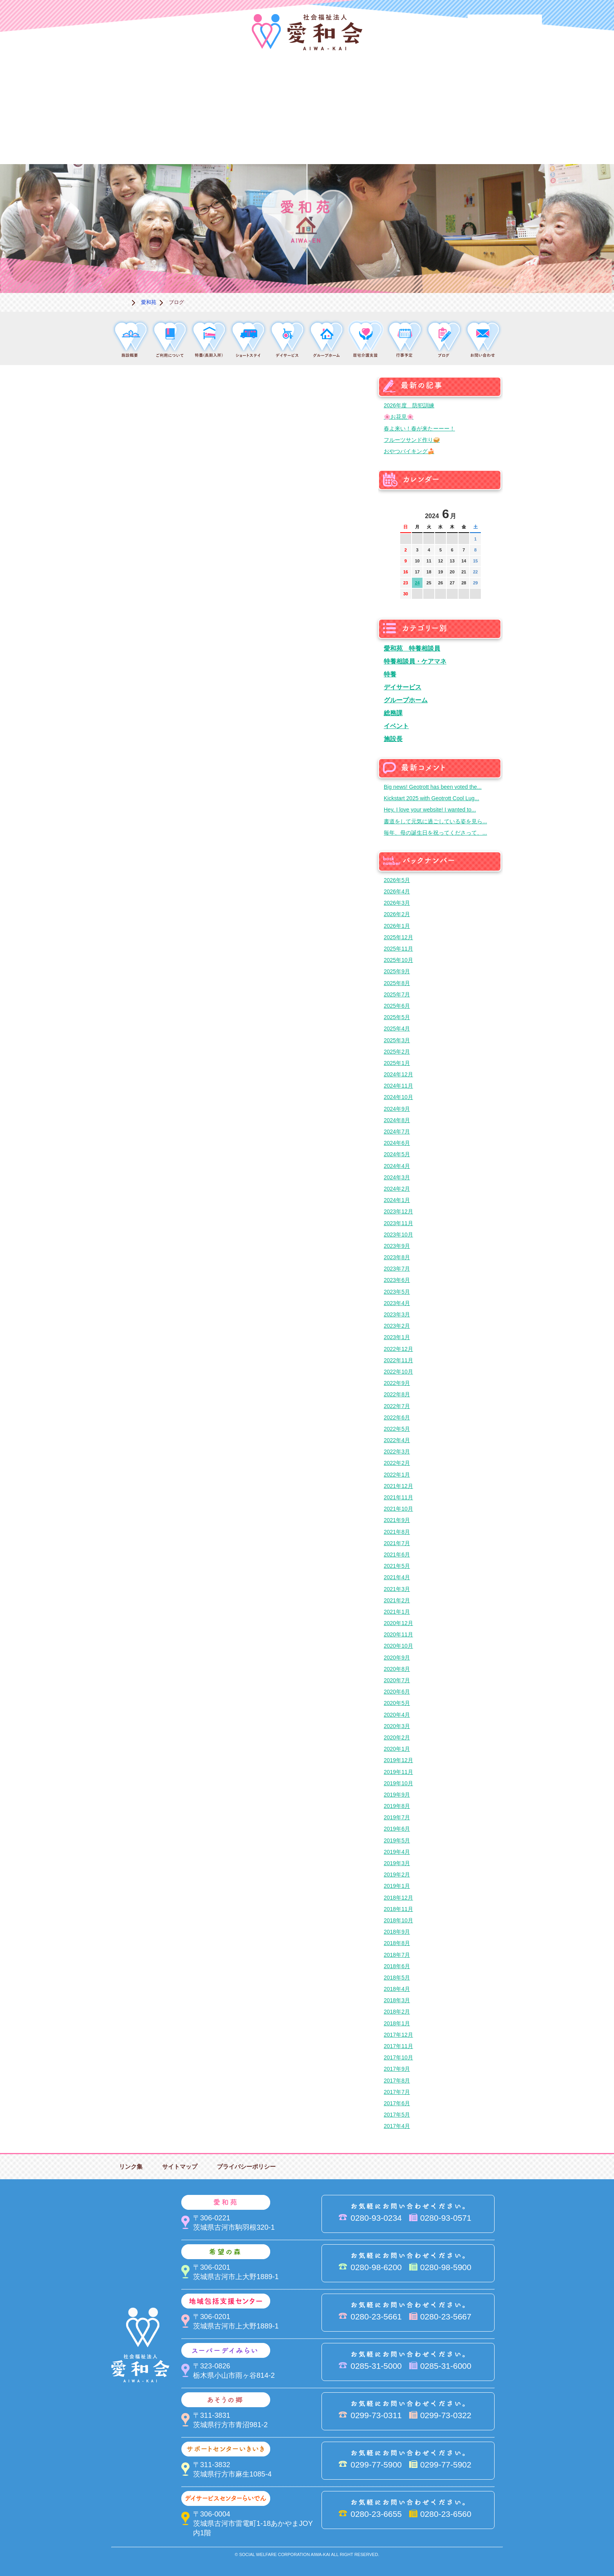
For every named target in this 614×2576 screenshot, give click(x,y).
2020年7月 (397, 1680)
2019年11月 (398, 1772)
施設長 (393, 738)
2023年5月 (397, 1292)
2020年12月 (398, 1623)
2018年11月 (398, 1909)
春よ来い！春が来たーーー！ (419, 428)
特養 (390, 674)
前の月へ (406, 511)
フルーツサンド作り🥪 (412, 440)
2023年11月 (398, 1223)
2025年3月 (397, 1040)
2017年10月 (398, 2057)
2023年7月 (397, 1268)
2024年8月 (397, 1120)
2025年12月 (398, 937)
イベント (396, 725)
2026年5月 (397, 880)
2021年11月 (398, 1497)
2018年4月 (397, 1989)
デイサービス (402, 687)
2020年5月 (397, 1703)
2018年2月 (397, 2011)
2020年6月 (397, 1691)
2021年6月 (397, 1554)
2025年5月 (397, 1017)
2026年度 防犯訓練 (409, 405)
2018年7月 (397, 1955)
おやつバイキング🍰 (409, 451)
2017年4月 (397, 2126)
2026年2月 (397, 914)
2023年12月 (398, 1211)
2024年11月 (398, 1086)
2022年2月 (397, 1463)
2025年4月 (397, 1028)
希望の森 (268, 84)
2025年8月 (397, 983)
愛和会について (111, 84)
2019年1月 (397, 1886)
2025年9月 (397, 971)
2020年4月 (397, 1715)
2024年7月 (397, 1131)
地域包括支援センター (346, 84)
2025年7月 (397, 994)
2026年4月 (397, 891)
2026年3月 (397, 903)
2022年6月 (397, 1417)
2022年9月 (397, 1383)
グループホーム (406, 699)
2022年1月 (397, 1474)
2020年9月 (397, 1657)
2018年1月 (397, 2023)
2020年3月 (397, 1726)
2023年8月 (397, 1257)
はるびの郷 (268, 137)
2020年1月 (397, 1749)
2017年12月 (398, 2035)
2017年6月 (397, 2103)
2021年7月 (397, 1543)
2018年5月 (397, 1977)
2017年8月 (397, 2080)
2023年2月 (397, 1326)
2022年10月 (398, 1371)
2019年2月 (397, 1874)
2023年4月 (397, 1303)
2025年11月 (398, 948)
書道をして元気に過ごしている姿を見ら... (435, 821)
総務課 (393, 712)
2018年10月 (398, 1920)
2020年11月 (398, 1634)
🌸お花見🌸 (399, 417)
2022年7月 (397, 1406)
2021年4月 (397, 1577)
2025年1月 (397, 1063)
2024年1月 (397, 1200)
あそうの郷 (503, 84)
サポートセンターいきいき (111, 137)
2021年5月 (397, 1566)
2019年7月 (397, 1817)
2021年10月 (398, 1509)
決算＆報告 (346, 137)
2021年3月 (397, 1589)
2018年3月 (397, 2000)
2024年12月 (398, 1074)
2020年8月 (397, 1669)
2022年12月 (398, 1349)
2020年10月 (398, 1646)
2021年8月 (397, 1532)
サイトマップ (179, 2166)
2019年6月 (397, 1829)
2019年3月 (397, 1863)
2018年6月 (397, 1966)
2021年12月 (398, 1486)
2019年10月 (398, 1783)
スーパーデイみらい (424, 84)
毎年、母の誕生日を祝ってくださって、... (435, 833)
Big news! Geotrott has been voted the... (433, 787)
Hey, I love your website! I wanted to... (430, 809)
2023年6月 (397, 1280)
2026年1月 (397, 926)
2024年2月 (397, 1189)
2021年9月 (397, 1520)
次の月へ (474, 511)
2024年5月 (397, 1154)
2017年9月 (397, 2069)
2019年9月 (397, 1794)
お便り (424, 137)
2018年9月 (397, 1932)
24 (417, 582)
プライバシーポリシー (246, 2166)
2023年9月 (397, 1246)
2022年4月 (397, 1440)
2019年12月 (398, 1760)
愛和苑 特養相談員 (412, 648)
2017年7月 (397, 2092)
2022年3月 (397, 1451)
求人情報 (503, 137)
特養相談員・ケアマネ (415, 661)
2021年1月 (397, 1612)
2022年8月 (397, 1394)
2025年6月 (397, 1006)
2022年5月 (397, 1429)
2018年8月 (397, 1943)
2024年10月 (398, 1097)
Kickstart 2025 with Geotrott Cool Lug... (431, 798)
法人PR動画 (505, 25)
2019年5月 (397, 1840)
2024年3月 (397, 1177)
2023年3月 (397, 1314)
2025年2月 (397, 1051)
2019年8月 (397, 1806)
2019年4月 (397, 1852)
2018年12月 (398, 1897)
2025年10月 (398, 960)
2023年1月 (397, 1337)
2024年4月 (397, 1166)
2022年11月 (398, 1360)
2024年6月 (397, 1143)
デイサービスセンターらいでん (189, 137)
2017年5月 (397, 2114)
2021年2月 (397, 1600)
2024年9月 (397, 1109)
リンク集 (131, 2166)
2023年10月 (398, 1234)
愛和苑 (189, 84)
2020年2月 (397, 1737)
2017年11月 (398, 2046)
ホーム (120, 302)
